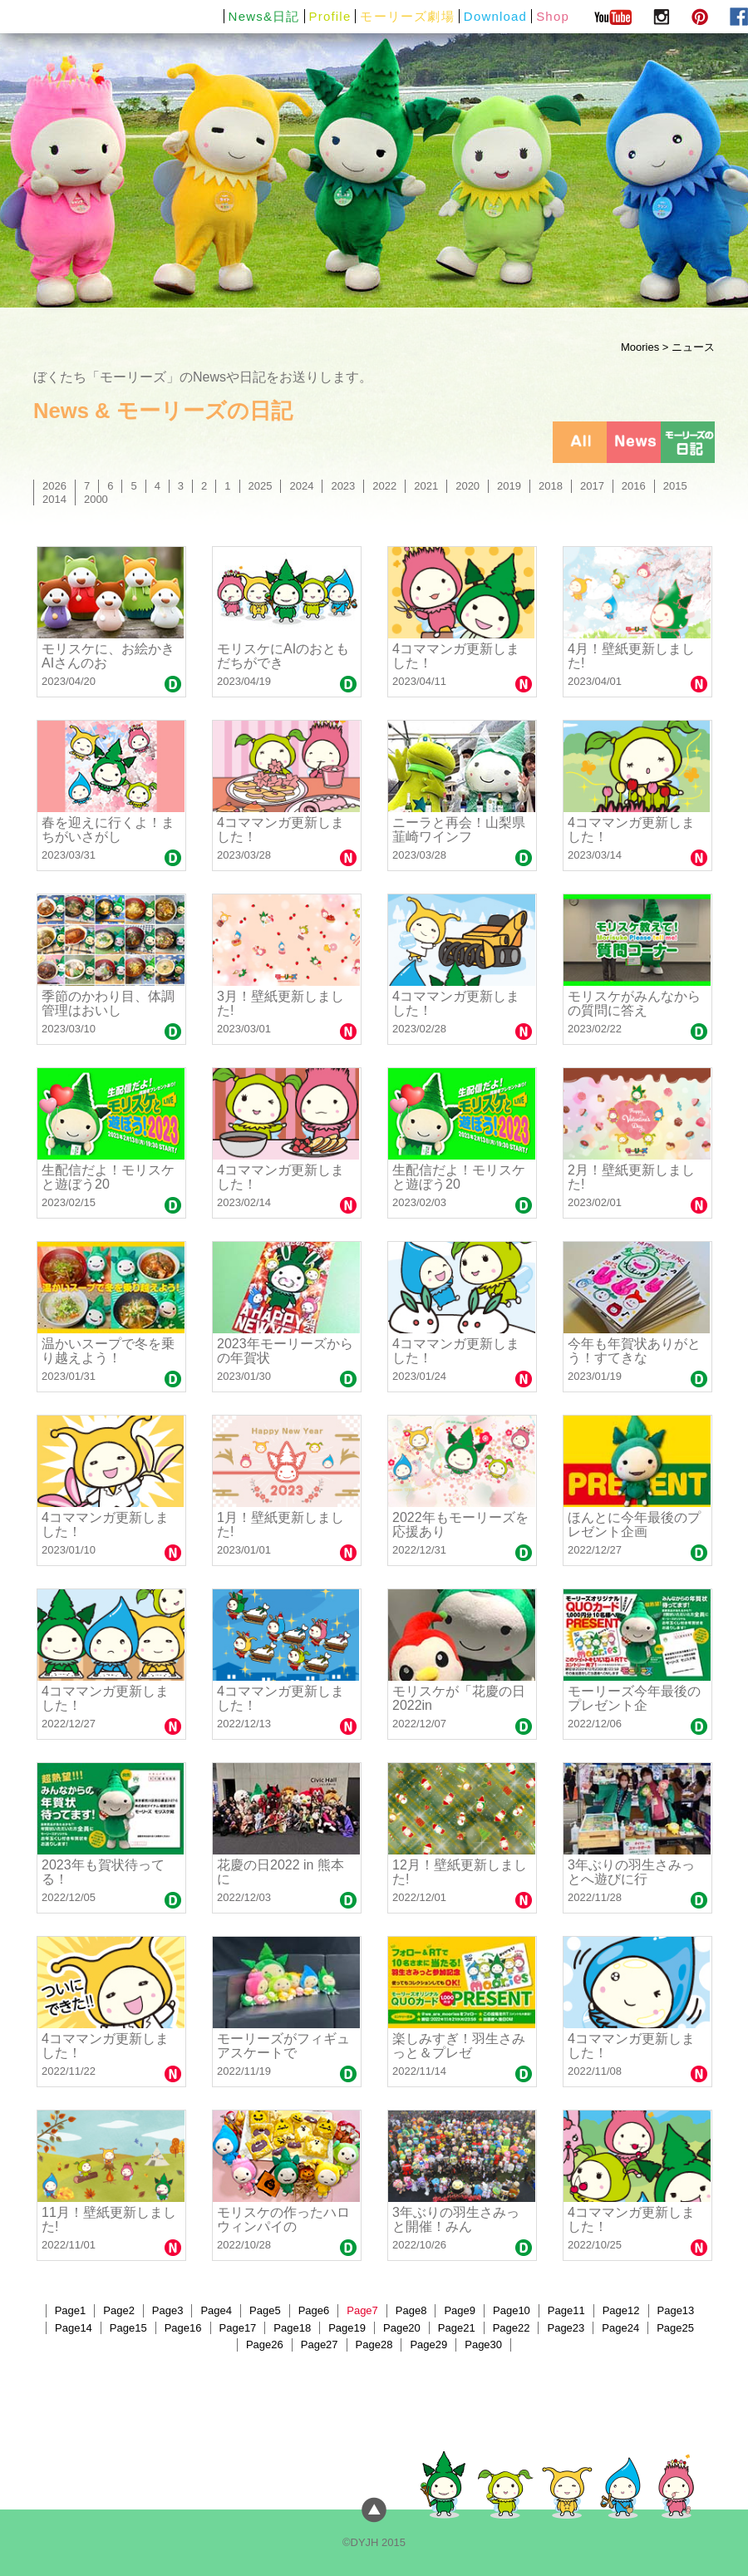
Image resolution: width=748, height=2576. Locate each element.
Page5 (265, 2310)
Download (495, 16)
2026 (54, 486)
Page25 (675, 2328)
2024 (301, 486)
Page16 (183, 2328)
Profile (330, 16)
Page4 (216, 2310)
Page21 (456, 2328)
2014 (54, 499)
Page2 (119, 2310)
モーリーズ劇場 (407, 16)
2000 (96, 499)
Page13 (676, 2310)
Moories (640, 347)
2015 (675, 486)
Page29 (428, 2344)
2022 (384, 486)
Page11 (566, 2310)
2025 (261, 486)
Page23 (565, 2328)
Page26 (264, 2344)
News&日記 (264, 16)
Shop (552, 16)
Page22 (511, 2328)
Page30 (483, 2344)
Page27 (319, 2344)
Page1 (70, 2310)
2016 (634, 486)
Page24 (620, 2328)
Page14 (73, 2328)
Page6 (314, 2310)
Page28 (374, 2344)
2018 (551, 486)
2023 (343, 486)
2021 (426, 486)
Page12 (621, 2310)
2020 (467, 486)
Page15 (128, 2328)
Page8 (411, 2310)
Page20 (402, 2328)
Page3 (168, 2310)
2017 (592, 486)
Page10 (511, 2310)
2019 (509, 486)
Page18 (292, 2328)
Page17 (238, 2328)
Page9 (459, 2310)
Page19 (347, 2328)
